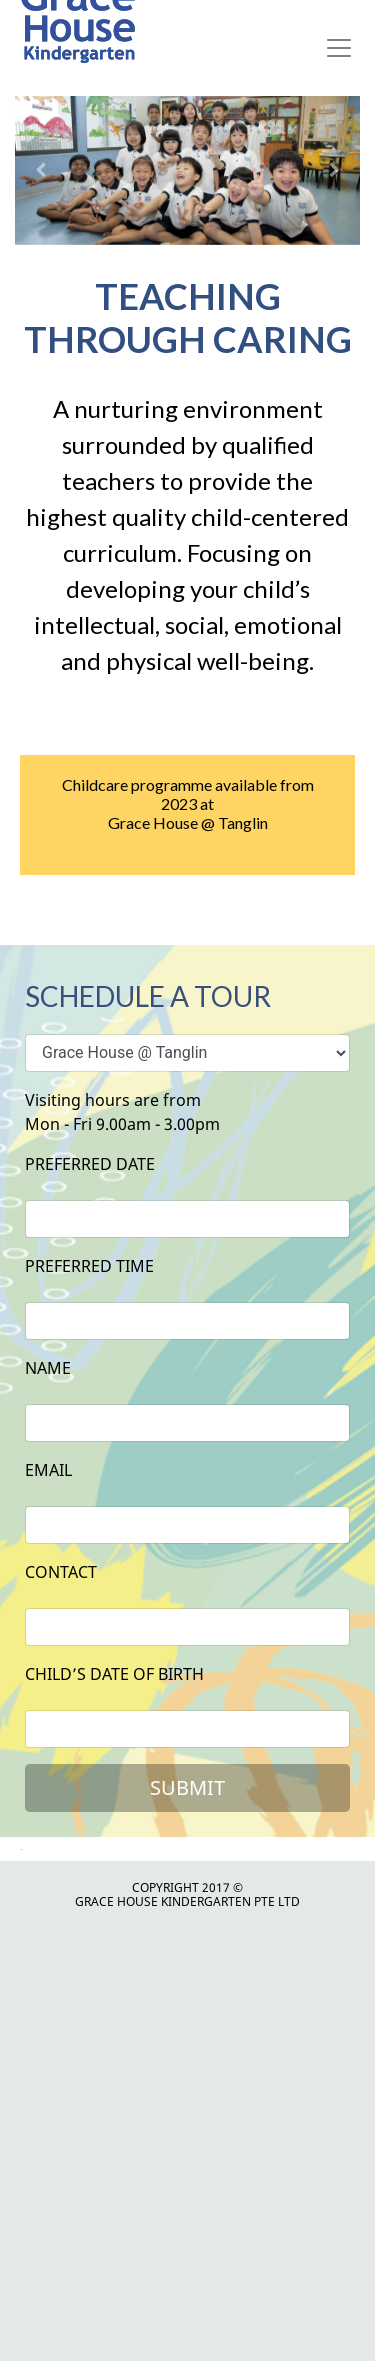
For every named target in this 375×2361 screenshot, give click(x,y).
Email (48, 1470)
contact (61, 1572)
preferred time (89, 1266)
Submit (187, 1787)
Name (48, 1368)
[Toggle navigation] (339, 48)
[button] (41, 170)
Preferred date (90, 1164)
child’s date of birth (114, 1674)
